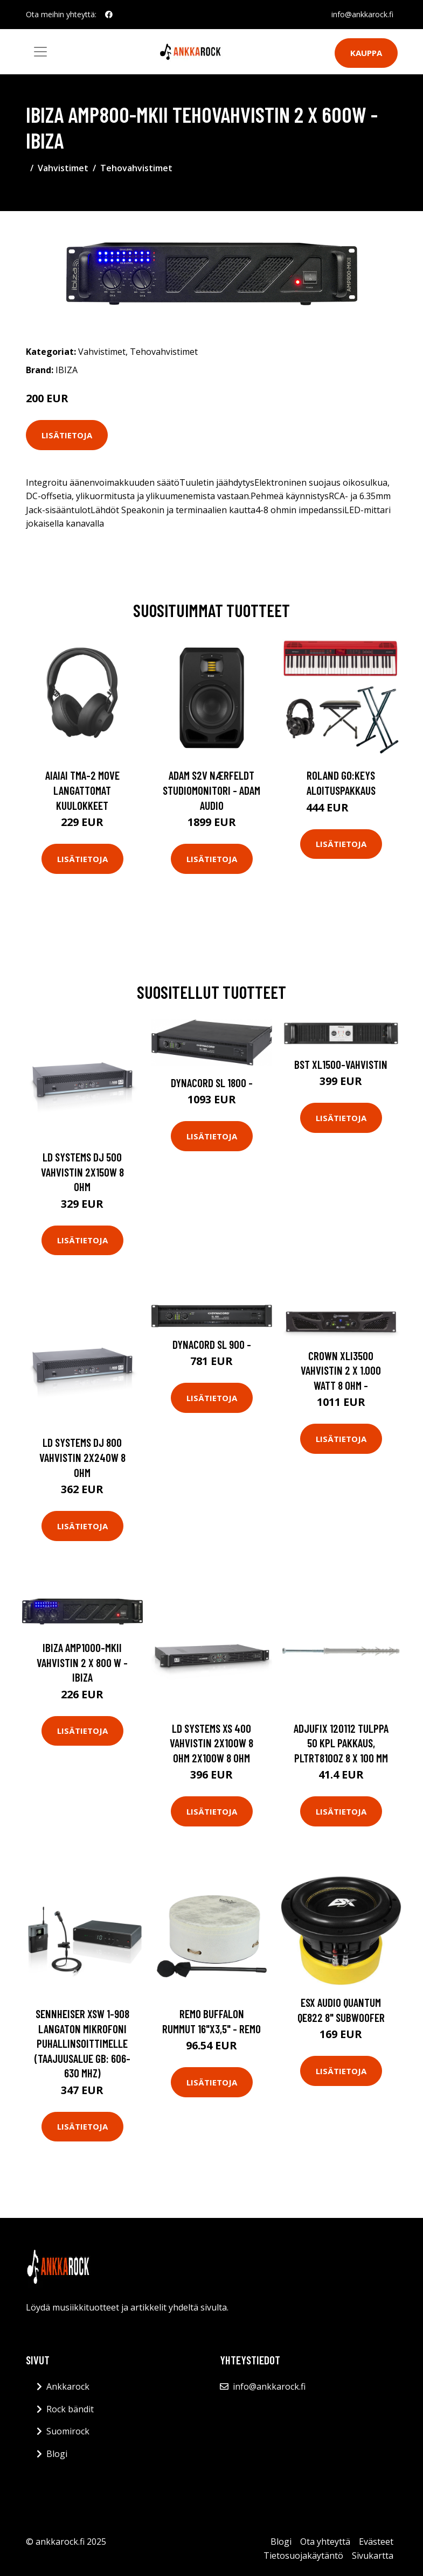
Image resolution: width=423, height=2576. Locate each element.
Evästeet (376, 2541)
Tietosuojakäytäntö (303, 2555)
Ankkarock (67, 2386)
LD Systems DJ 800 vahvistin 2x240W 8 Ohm (82, 1457)
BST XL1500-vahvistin (340, 1064)
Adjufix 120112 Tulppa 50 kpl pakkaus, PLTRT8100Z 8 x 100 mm (341, 1743)
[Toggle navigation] (40, 51)
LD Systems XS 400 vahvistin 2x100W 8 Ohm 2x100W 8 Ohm (211, 1743)
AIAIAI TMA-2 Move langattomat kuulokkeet (82, 789)
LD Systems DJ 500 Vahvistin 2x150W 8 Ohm (82, 1171)
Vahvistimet (63, 168)
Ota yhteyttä (325, 2541)
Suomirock (67, 2431)
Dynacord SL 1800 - (212, 1082)
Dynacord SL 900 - (211, 1344)
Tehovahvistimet (136, 168)
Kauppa (366, 52)
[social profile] (109, 14)
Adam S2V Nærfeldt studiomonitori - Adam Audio (211, 789)
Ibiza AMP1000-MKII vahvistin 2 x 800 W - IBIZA (82, 1662)
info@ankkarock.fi (362, 14)
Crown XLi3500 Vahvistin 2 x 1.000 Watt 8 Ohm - (341, 1370)
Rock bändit (70, 2409)
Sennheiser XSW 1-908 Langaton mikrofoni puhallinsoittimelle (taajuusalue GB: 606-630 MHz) (82, 2043)
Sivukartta (372, 2555)
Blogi (56, 2454)
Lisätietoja (66, 435)
